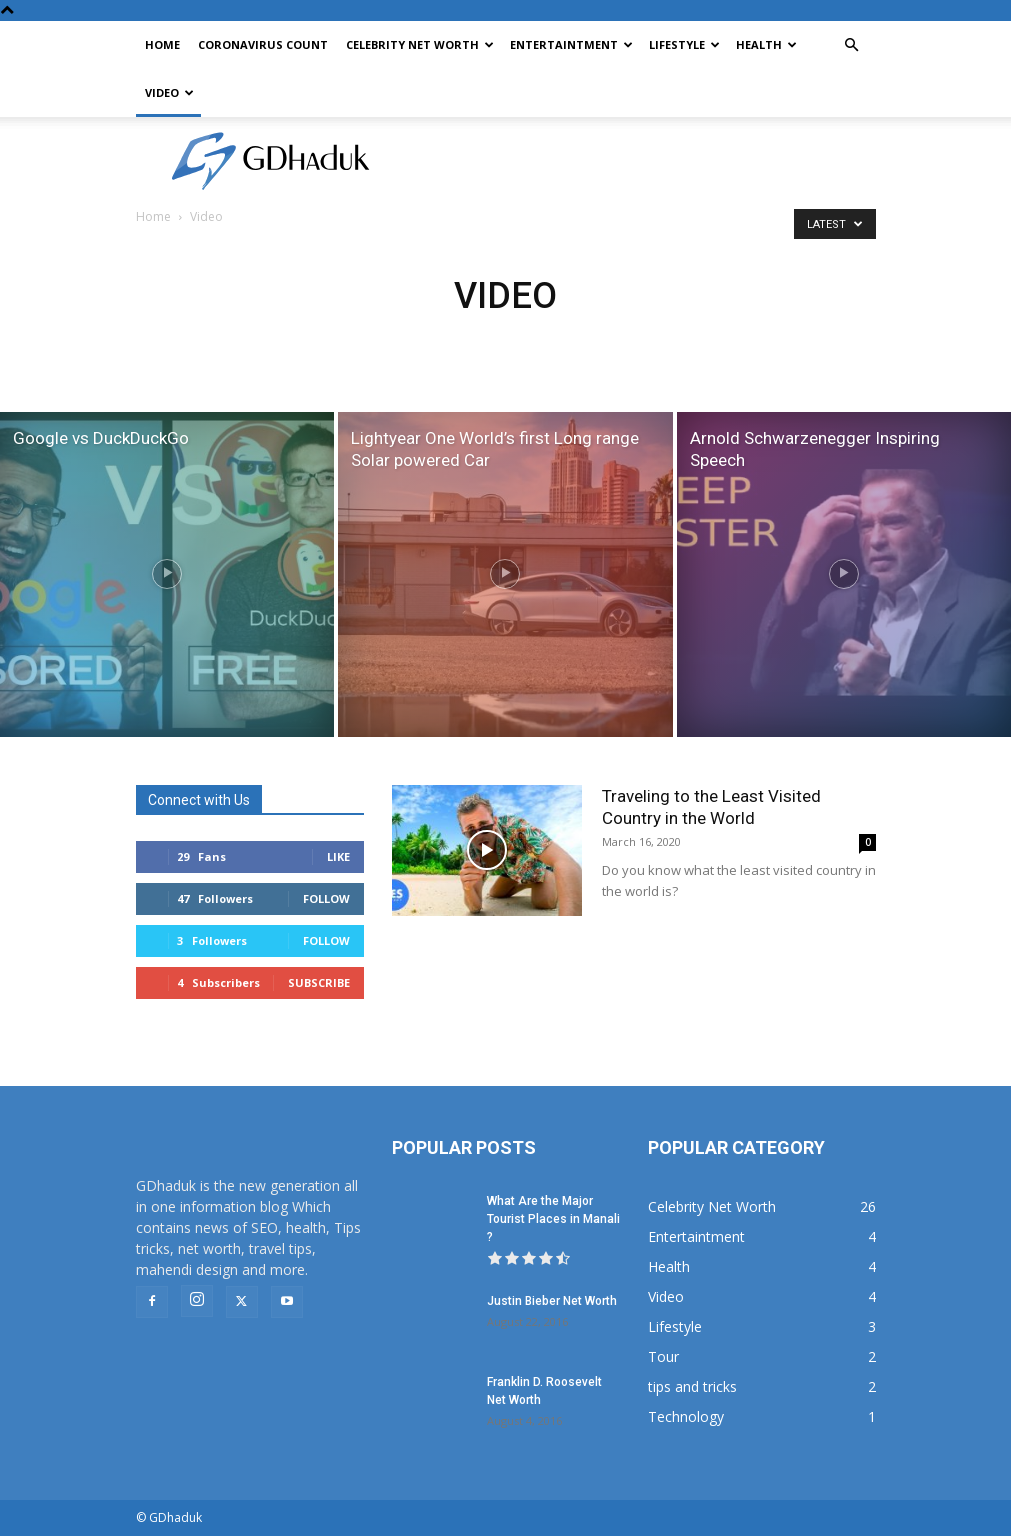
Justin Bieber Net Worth (552, 1301)
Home (162, 44)
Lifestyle (684, 44)
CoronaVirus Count (263, 44)
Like (338, 856)
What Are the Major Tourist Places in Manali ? (553, 1219)
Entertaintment (571, 44)
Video (169, 92)
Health (766, 44)
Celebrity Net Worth (420, 44)
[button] (852, 45)
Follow (326, 898)
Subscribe (319, 982)
